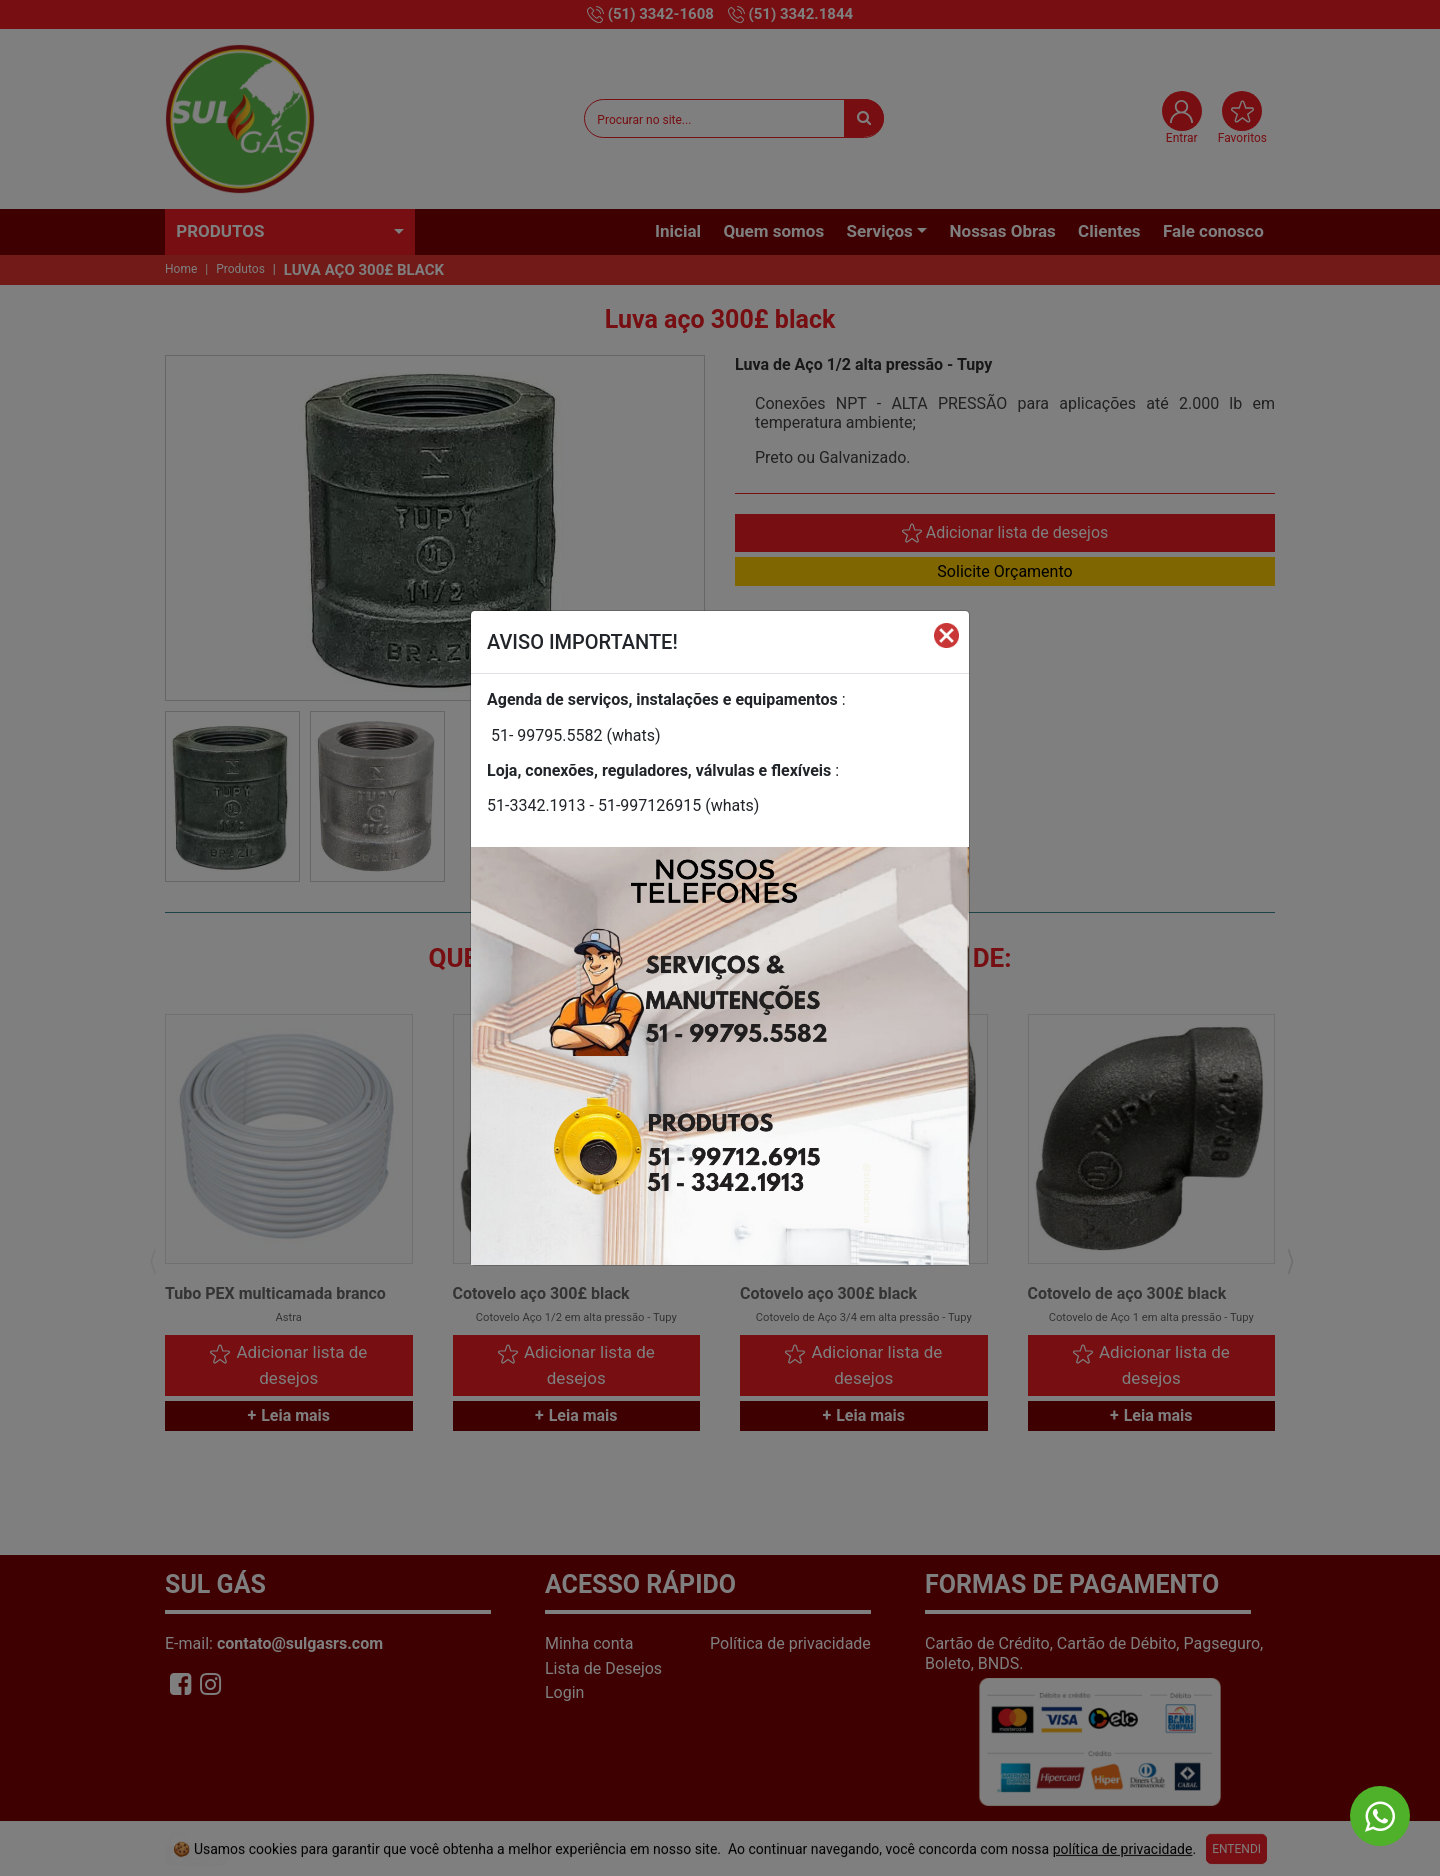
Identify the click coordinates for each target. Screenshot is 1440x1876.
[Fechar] (946, 634)
